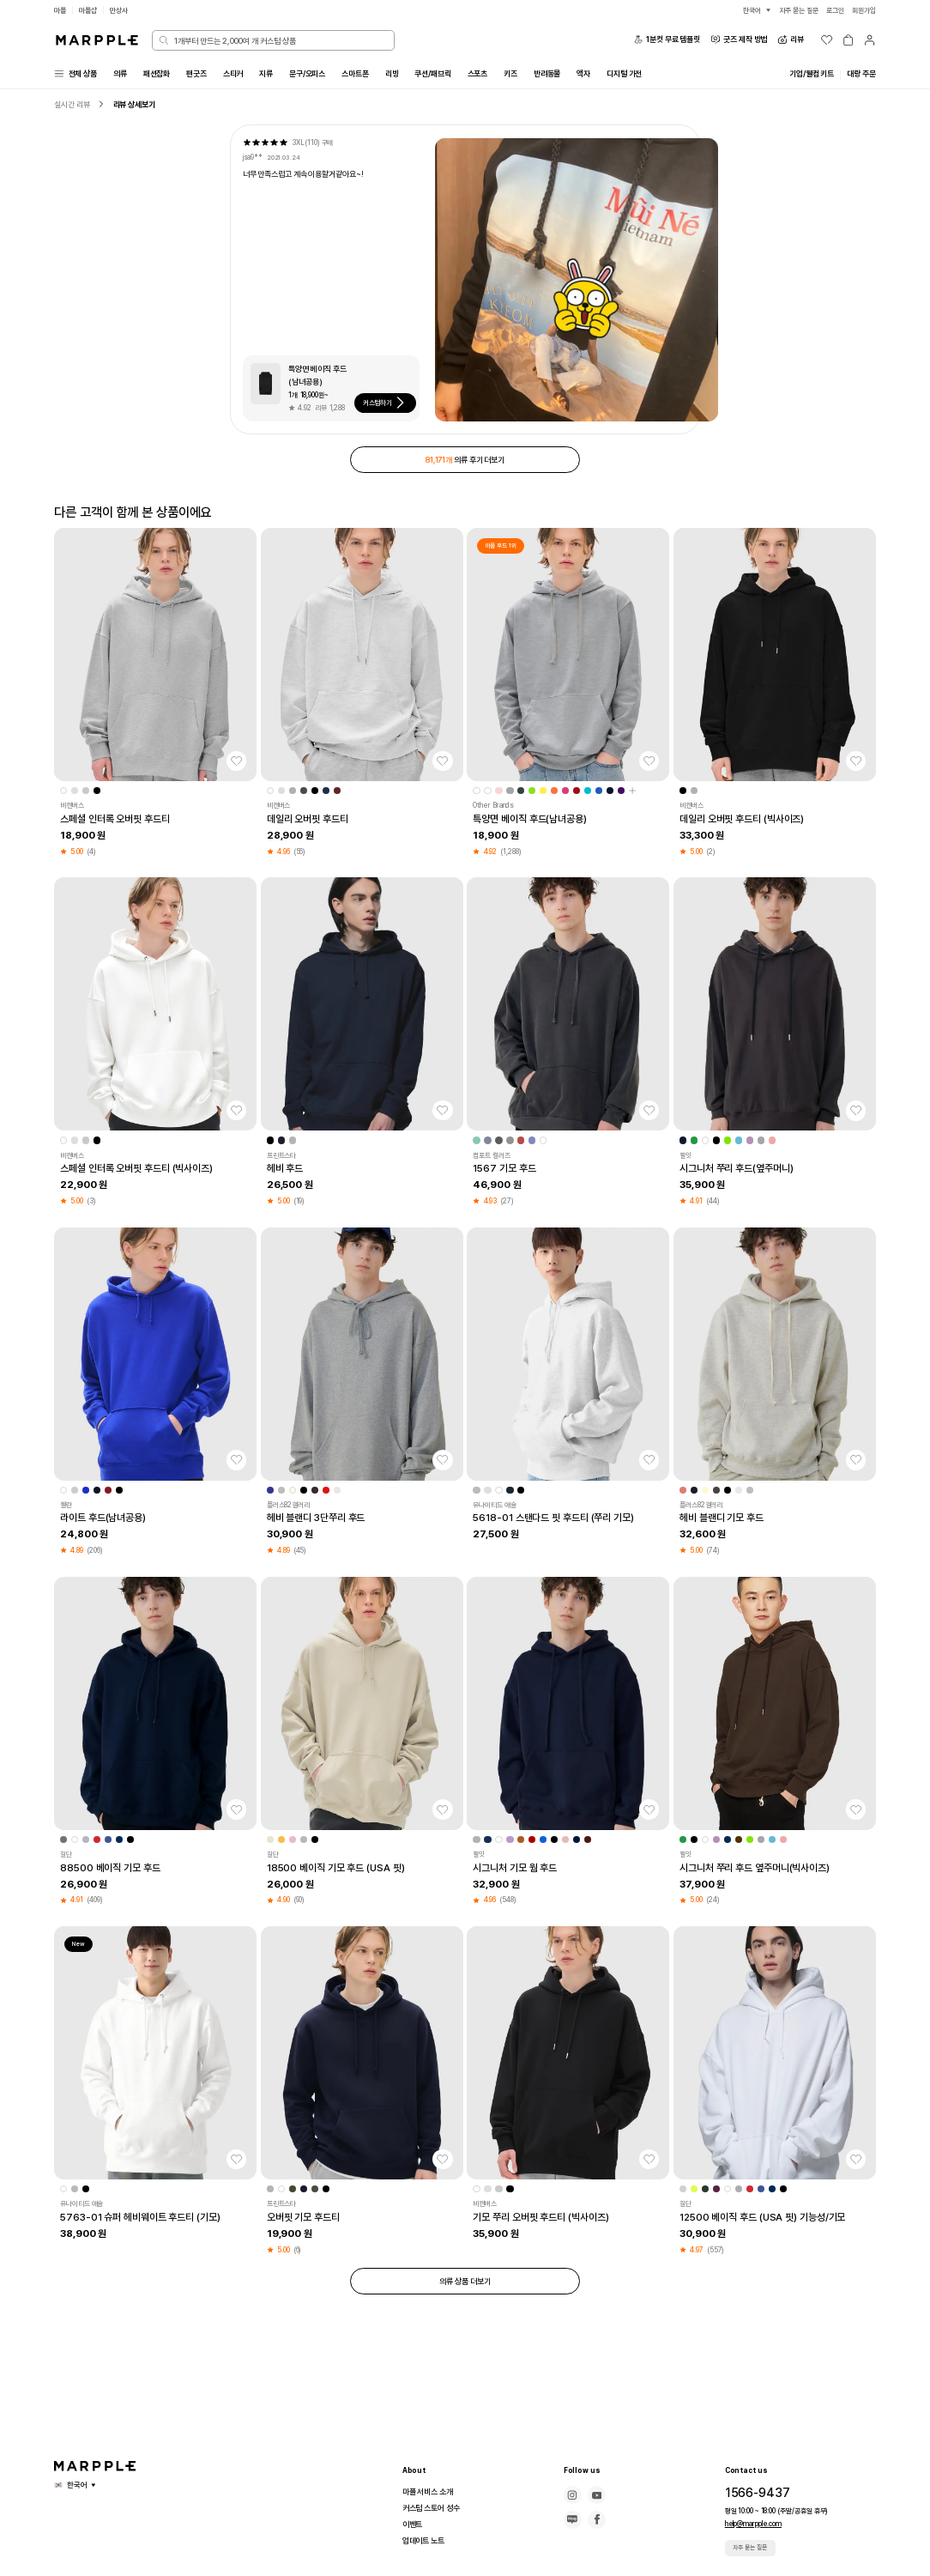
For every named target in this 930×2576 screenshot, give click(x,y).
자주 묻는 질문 (752, 2547)
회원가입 (862, 10)
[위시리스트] (826, 39)
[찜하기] (236, 767)
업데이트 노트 (426, 2541)
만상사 (124, 10)
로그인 (830, 10)
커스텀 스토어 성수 (435, 2508)
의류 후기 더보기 (464, 463)
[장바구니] (848, 39)
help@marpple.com (752, 2523)
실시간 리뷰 (74, 106)
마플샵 (91, 10)
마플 (61, 10)
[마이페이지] (869, 39)
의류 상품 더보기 (464, 2288)
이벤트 (414, 2524)
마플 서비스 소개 (431, 2492)
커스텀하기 (390, 405)
